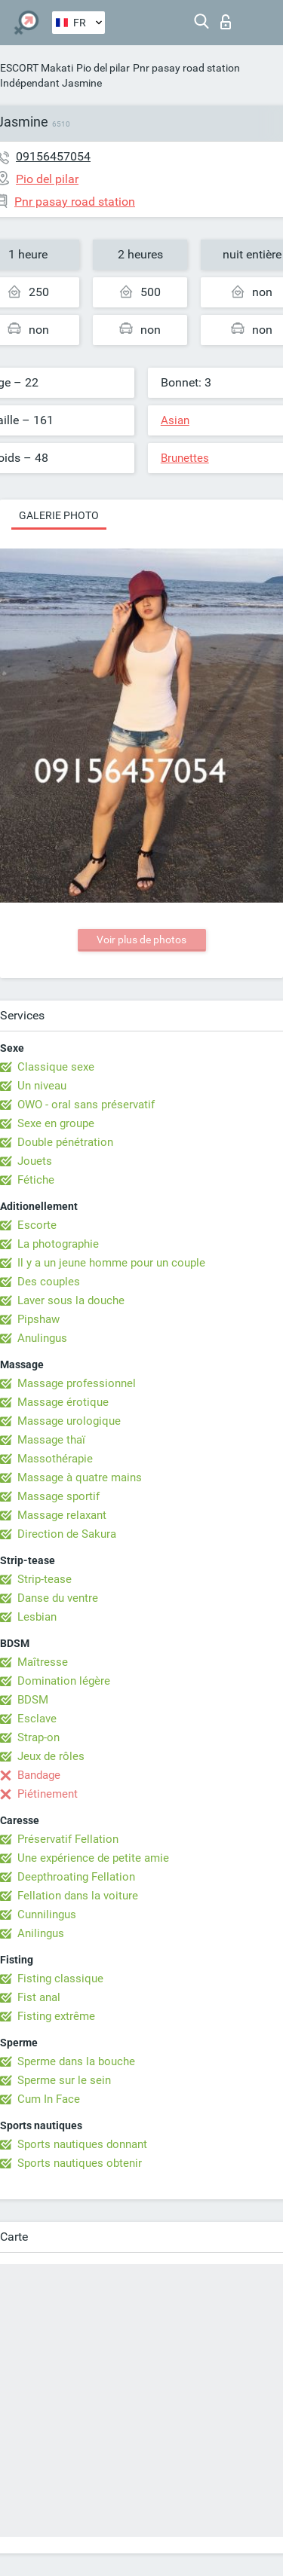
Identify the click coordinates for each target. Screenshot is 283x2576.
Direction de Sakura (66, 1534)
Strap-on (38, 1737)
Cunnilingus (46, 1914)
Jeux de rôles (51, 1756)
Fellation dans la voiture (77, 1895)
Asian (175, 420)
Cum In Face (48, 2099)
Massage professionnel (76, 1383)
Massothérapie (55, 1458)
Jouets (34, 1161)
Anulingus (42, 1338)
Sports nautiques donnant (82, 2144)
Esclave (37, 1718)
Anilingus (40, 1933)
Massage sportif (58, 1496)
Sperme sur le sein (64, 2080)
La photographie (58, 1244)
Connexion (225, 22)
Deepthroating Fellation (76, 1877)
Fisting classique (60, 1978)
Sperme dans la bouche (76, 2061)
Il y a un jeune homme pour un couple (111, 1263)
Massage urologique (69, 1421)
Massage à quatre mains (79, 1477)
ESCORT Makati (36, 68)
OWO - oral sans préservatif (86, 1104)
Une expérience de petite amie (93, 1858)
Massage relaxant (61, 1515)
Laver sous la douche (71, 1300)
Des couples (48, 1281)
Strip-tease (44, 1579)
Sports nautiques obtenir (79, 2163)
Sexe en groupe (55, 1123)
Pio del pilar (103, 68)
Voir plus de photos (141, 940)
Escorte (37, 1225)
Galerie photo (59, 515)
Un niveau (41, 1085)
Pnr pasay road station (186, 68)
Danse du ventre (57, 1598)
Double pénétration (65, 1142)
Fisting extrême (56, 2016)
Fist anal (38, 1997)
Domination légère (63, 1681)
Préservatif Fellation (67, 1839)
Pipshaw (38, 1319)
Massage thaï (51, 1440)
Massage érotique (63, 1402)
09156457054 (53, 156)
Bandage (38, 1775)
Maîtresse (42, 1662)
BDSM (32, 1700)
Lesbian (37, 1617)
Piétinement (47, 1794)
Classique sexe (55, 1067)
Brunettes (185, 458)
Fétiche (35, 1180)
